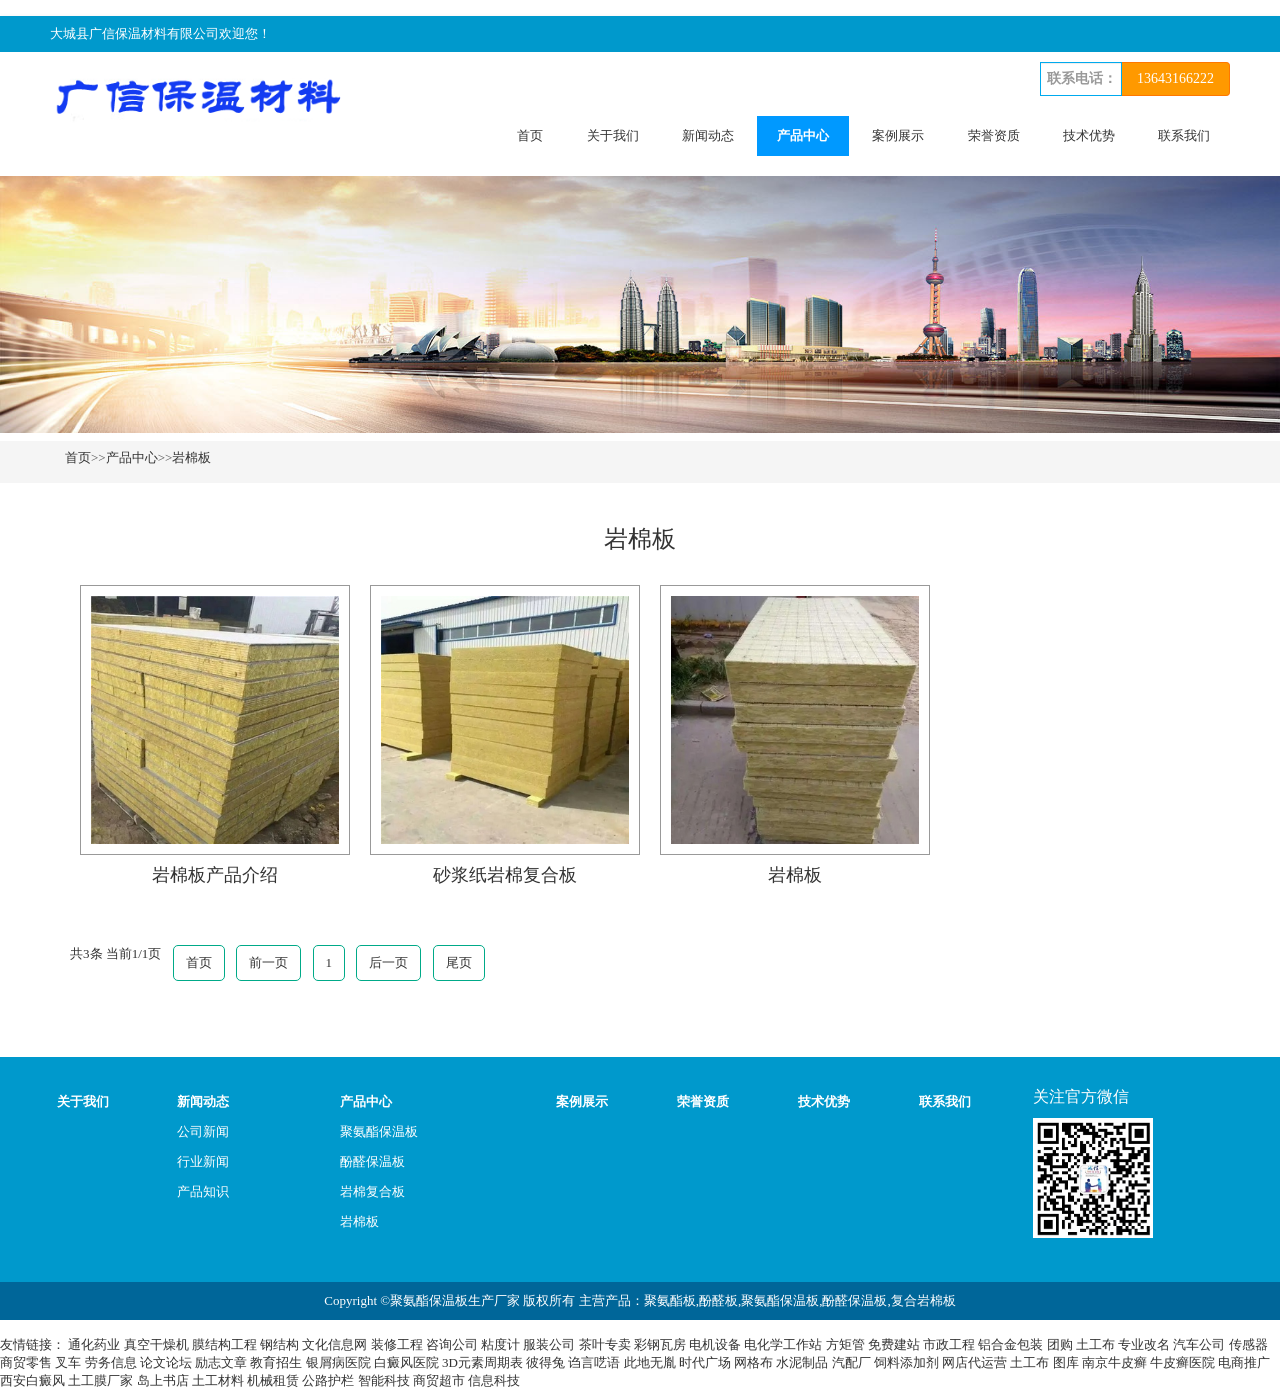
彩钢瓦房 (660, 1344)
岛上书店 (163, 1380)
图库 (1066, 1362)
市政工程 (949, 1344)
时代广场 (705, 1362)
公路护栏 (328, 1380)
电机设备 (715, 1344)
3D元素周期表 (482, 1362)
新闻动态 (708, 135)
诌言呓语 (594, 1362)
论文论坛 (166, 1362)
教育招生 (276, 1362)
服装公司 (549, 1344)
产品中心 (803, 135)
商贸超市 (439, 1380)
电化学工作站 (783, 1344)
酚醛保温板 (372, 1161)
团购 (1060, 1344)
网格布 (753, 1362)
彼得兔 (545, 1362)
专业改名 (1144, 1344)
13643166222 (1175, 78)
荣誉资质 (994, 135)
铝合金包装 (1010, 1344)
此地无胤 (650, 1362)
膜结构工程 (224, 1344)
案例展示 (898, 135)
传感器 (1248, 1344)
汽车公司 (1199, 1344)
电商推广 (1244, 1362)
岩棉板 (191, 457)
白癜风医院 (406, 1362)
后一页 (388, 962)
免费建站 (894, 1344)
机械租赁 (273, 1380)
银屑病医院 (338, 1362)
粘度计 (500, 1344)
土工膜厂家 (100, 1380)
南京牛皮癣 (1114, 1362)
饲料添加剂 (906, 1362)
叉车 (68, 1362)
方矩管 (845, 1344)
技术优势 (1089, 135)
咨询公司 (452, 1344)
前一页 (268, 962)
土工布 (1095, 1344)
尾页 (459, 962)
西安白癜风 (32, 1380)
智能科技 (384, 1380)
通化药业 (94, 1344)
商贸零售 (26, 1362)
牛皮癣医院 (1182, 1362)
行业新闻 (203, 1161)
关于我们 (613, 135)
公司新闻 (203, 1131)
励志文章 (221, 1362)
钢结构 (279, 1344)
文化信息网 (334, 1344)
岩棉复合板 (372, 1191)
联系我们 (1184, 135)
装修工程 (397, 1344)
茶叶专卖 (605, 1344)
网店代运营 (974, 1362)
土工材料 (218, 1380)
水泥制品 (802, 1362)
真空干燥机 (156, 1344)
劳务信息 (111, 1362)
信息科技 (494, 1380)
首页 (530, 135)
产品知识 (203, 1191)
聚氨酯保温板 (379, 1131)
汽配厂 (851, 1362)
